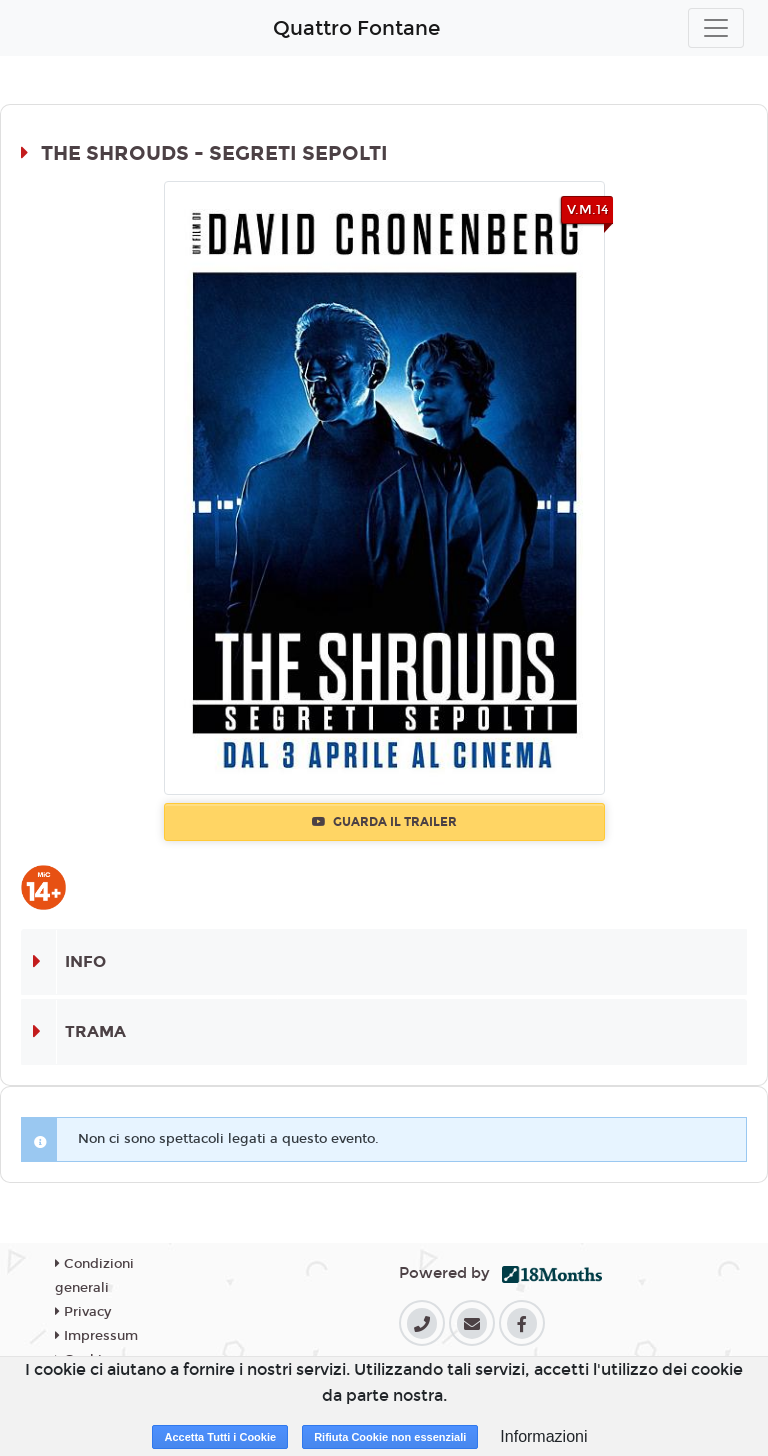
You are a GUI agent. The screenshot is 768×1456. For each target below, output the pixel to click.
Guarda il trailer (384, 822)
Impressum (96, 1336)
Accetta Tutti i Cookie (220, 1437)
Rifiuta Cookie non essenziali (390, 1437)
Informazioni (543, 1436)
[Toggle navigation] (716, 28)
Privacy (83, 1312)
